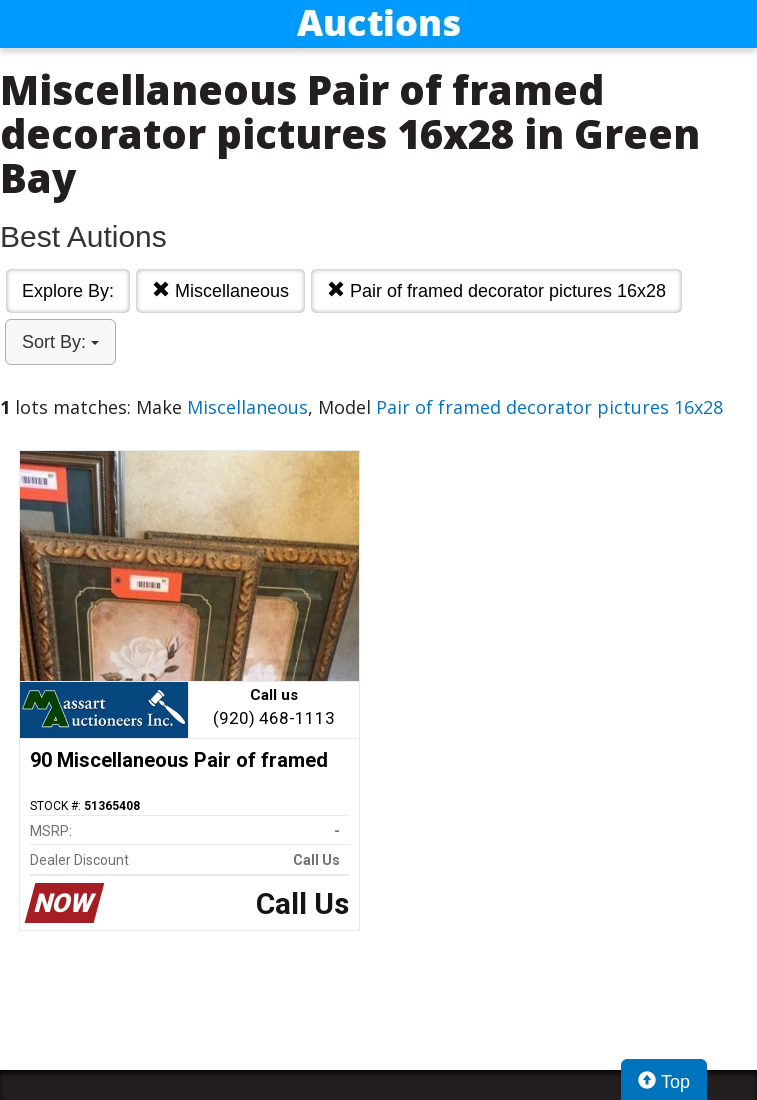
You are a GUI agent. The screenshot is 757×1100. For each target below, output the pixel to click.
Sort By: (60, 342)
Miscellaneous (220, 290)
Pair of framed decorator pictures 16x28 (496, 290)
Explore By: (68, 291)
